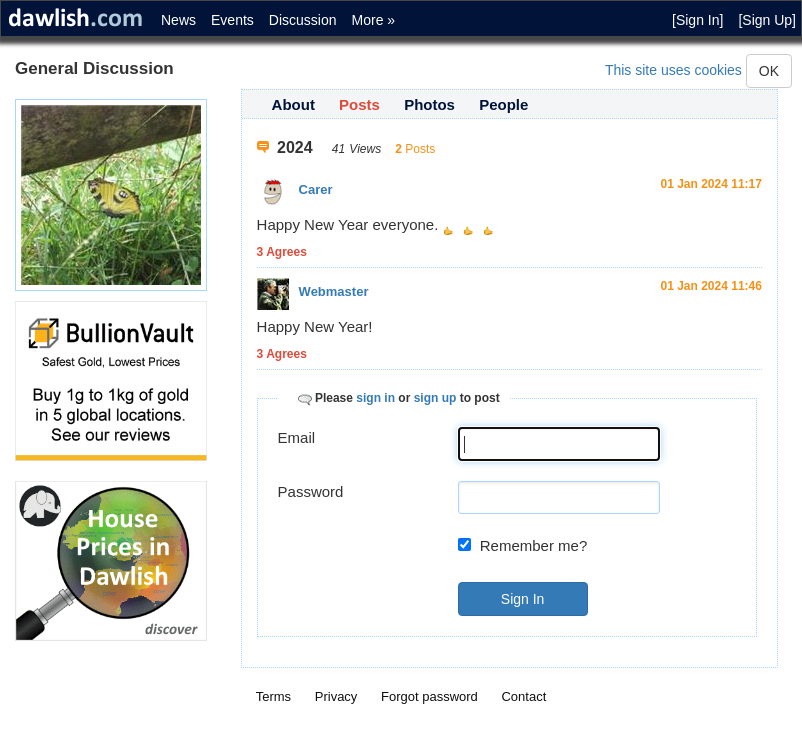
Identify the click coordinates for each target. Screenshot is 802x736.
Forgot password (429, 696)
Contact (523, 696)
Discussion (303, 20)
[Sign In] (697, 20)
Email (297, 437)
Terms (273, 696)
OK (769, 71)
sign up (435, 398)
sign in (375, 398)
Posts (359, 104)
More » (374, 20)
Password (311, 491)
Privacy (336, 696)
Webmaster (334, 291)
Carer (316, 189)
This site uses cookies (673, 70)
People (503, 104)
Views (365, 149)
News (178, 20)
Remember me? (534, 545)
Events (232, 20)
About (293, 104)
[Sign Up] (767, 20)
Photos (429, 104)
